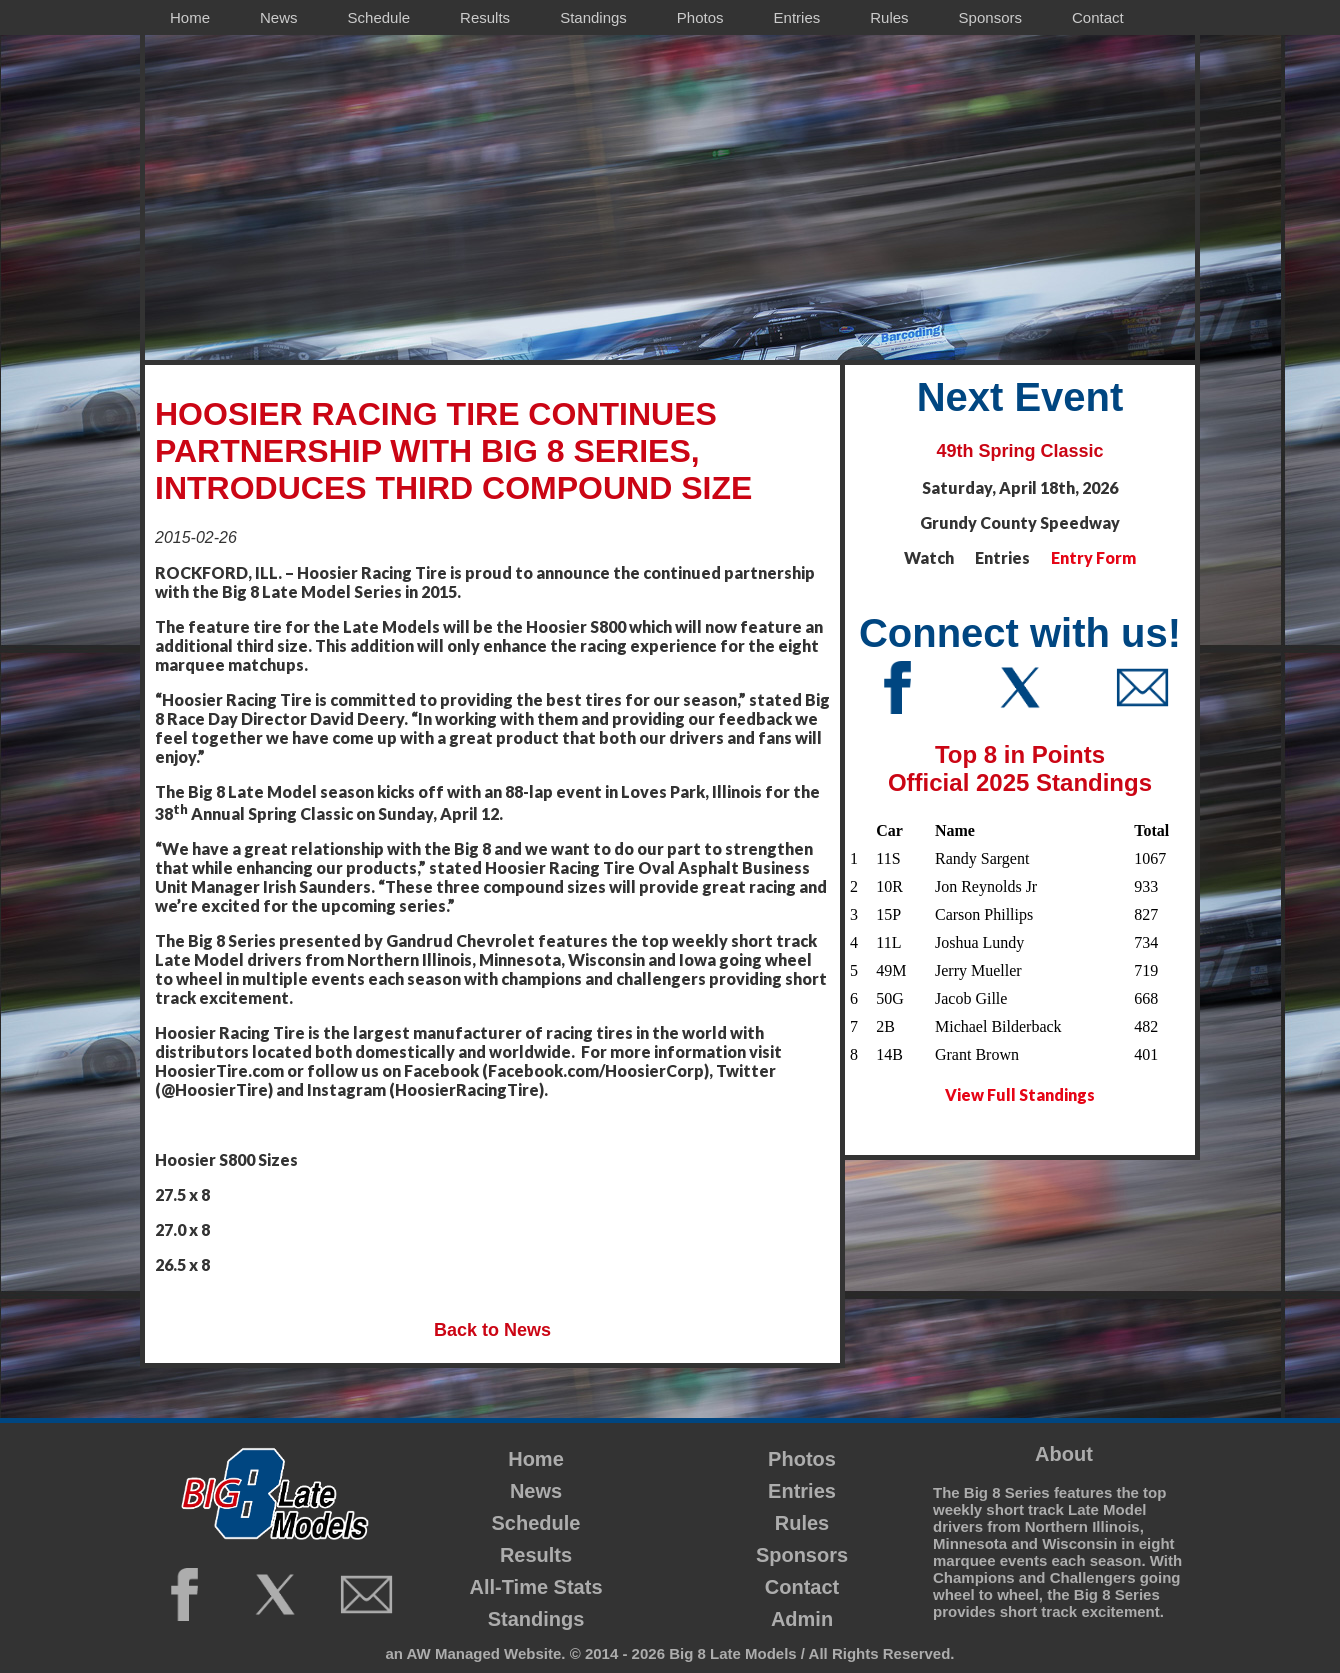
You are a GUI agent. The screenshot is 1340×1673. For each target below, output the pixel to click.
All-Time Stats (536, 1587)
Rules (802, 1523)
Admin (802, 1619)
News (536, 1491)
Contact (802, 1587)
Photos (802, 1459)
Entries (802, 1491)
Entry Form (1093, 557)
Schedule (536, 1523)
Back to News (492, 1330)
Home (536, 1459)
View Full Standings (1020, 1094)
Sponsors (802, 1555)
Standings (536, 1619)
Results (536, 1555)
